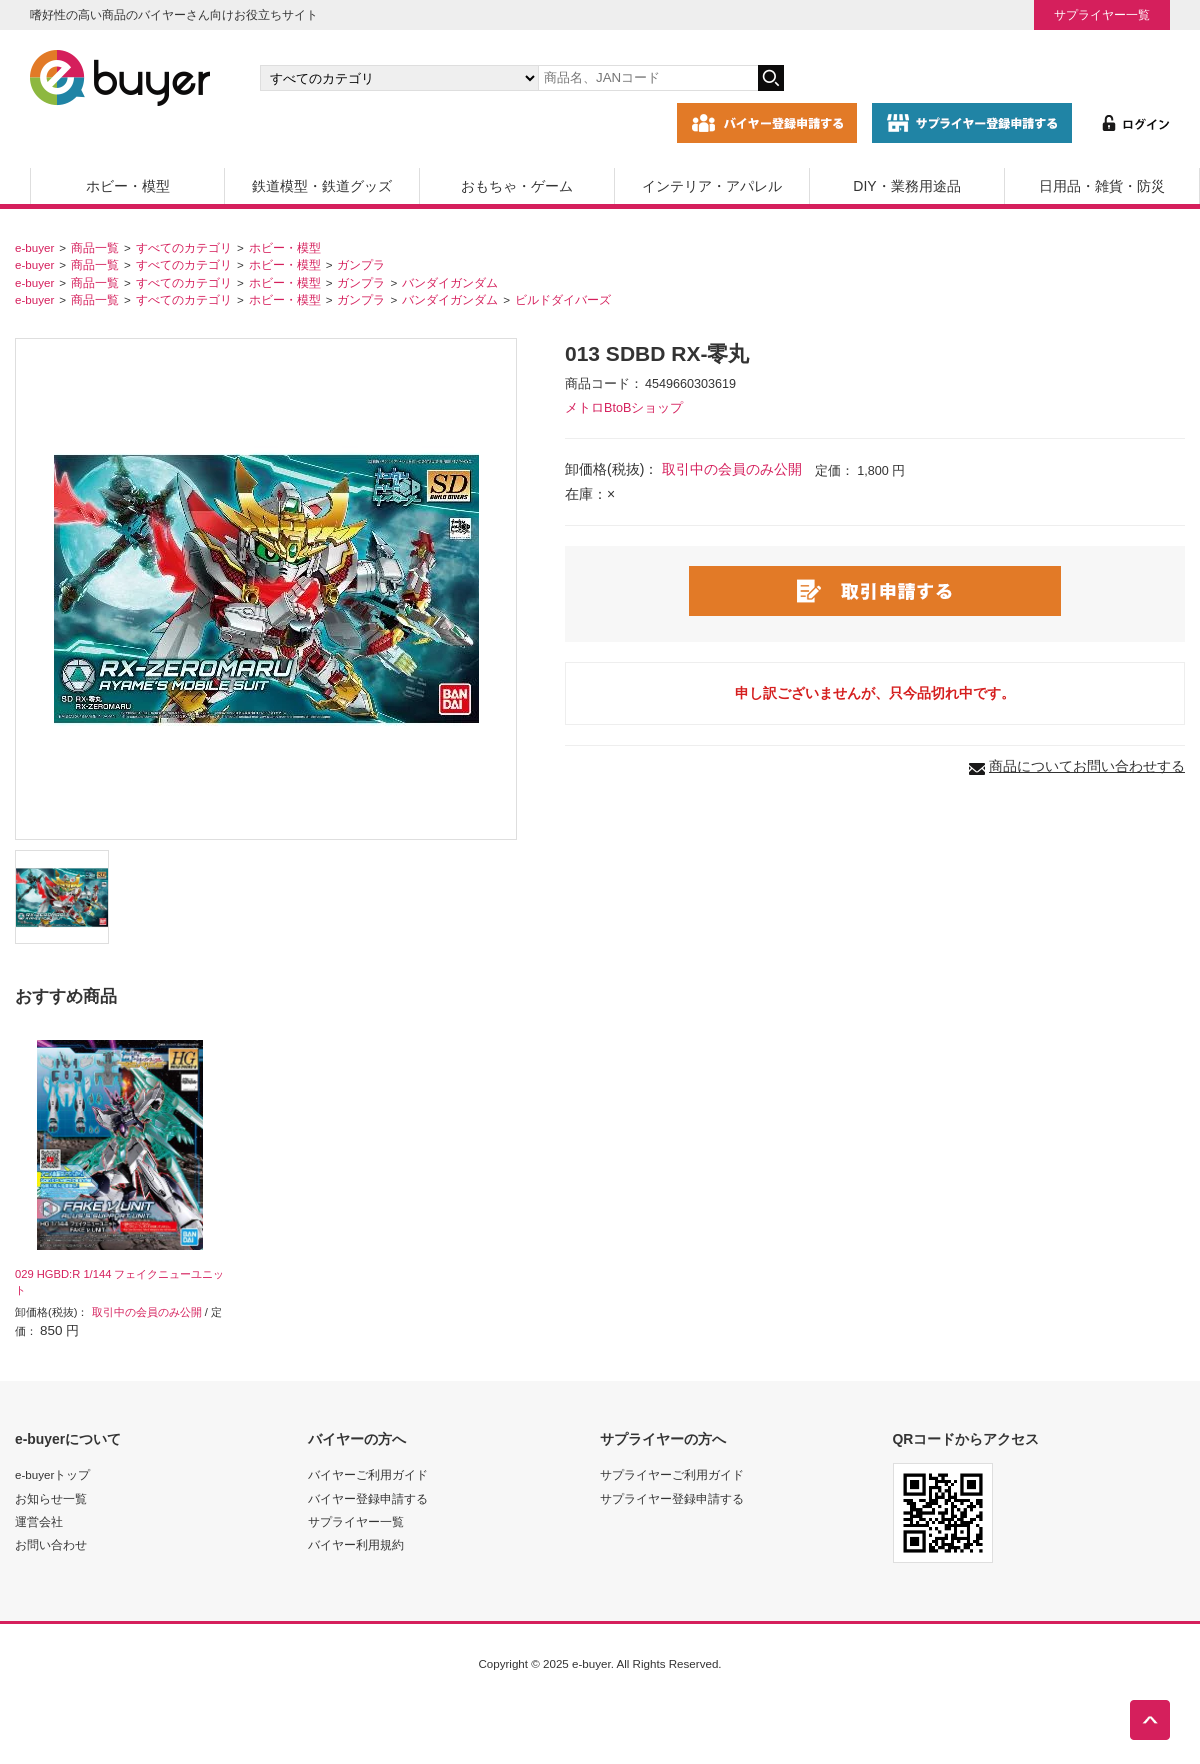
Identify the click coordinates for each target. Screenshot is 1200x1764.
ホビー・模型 (128, 186)
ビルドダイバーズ (563, 299)
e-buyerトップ (52, 1474)
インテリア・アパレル (712, 186)
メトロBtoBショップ (624, 408)
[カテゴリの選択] (399, 78)
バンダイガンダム (450, 282)
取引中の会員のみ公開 (732, 469)
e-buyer (34, 247)
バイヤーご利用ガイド (368, 1474)
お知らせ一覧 (51, 1498)
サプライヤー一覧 (1102, 14)
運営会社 (39, 1521)
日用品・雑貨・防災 (1102, 186)
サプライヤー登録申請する (672, 1498)
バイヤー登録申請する (368, 1498)
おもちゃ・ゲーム (517, 186)
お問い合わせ (51, 1544)
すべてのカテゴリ (184, 247)
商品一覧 (95, 247)
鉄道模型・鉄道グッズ (322, 186)
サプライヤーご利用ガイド (672, 1474)
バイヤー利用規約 (356, 1544)
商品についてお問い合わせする (1087, 766)
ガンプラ (361, 264)
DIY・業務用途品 (906, 186)
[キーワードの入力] (648, 78)
